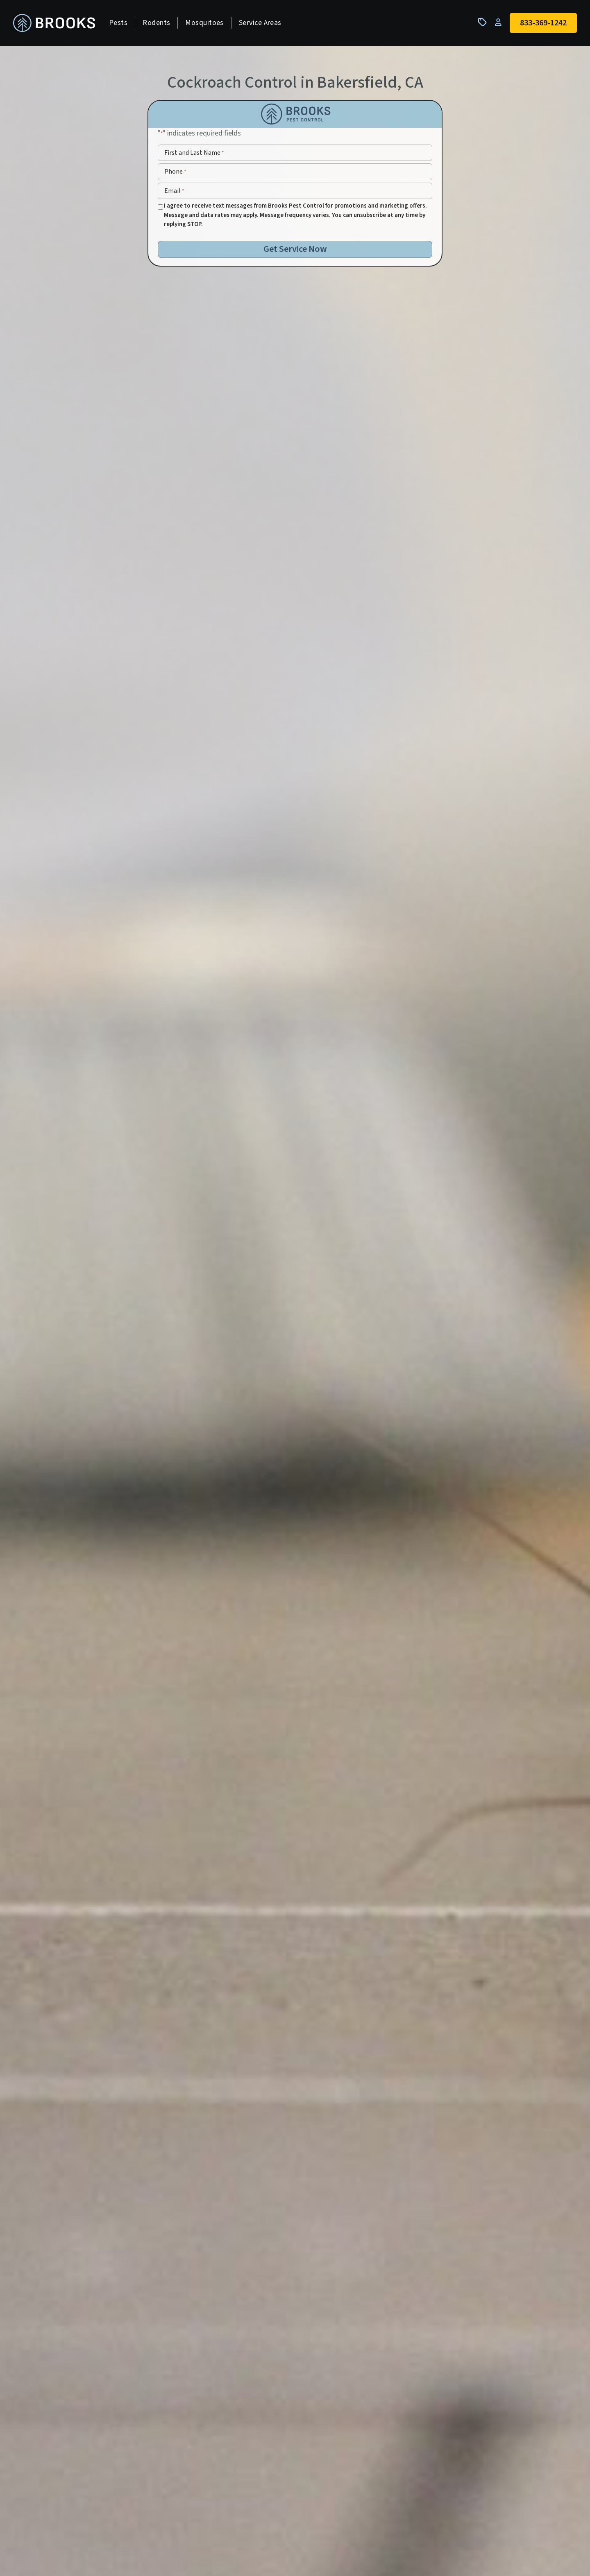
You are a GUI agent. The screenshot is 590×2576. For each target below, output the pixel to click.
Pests (118, 23)
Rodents (156, 23)
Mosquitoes (204, 23)
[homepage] (54, 23)
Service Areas (260, 23)
